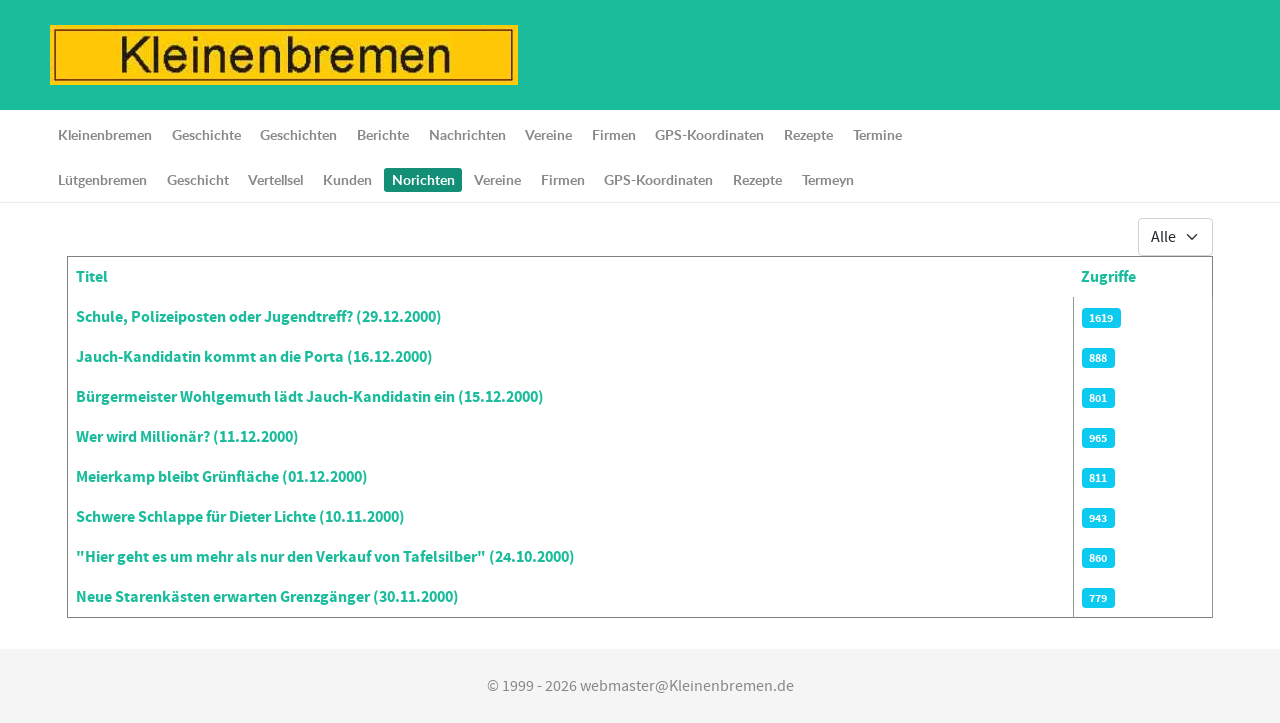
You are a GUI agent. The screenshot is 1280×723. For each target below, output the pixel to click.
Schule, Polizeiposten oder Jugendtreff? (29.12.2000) (259, 317)
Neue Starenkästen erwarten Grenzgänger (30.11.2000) (267, 597)
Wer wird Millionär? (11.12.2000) (187, 437)
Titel (92, 277)
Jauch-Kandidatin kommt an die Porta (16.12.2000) (254, 357)
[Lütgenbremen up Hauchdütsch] (284, 54)
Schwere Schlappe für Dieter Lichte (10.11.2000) (240, 517)
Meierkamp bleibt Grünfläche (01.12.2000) (222, 477)
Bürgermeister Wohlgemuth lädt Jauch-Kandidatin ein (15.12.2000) (310, 397)
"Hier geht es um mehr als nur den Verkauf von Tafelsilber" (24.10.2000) (325, 557)
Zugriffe (1108, 277)
